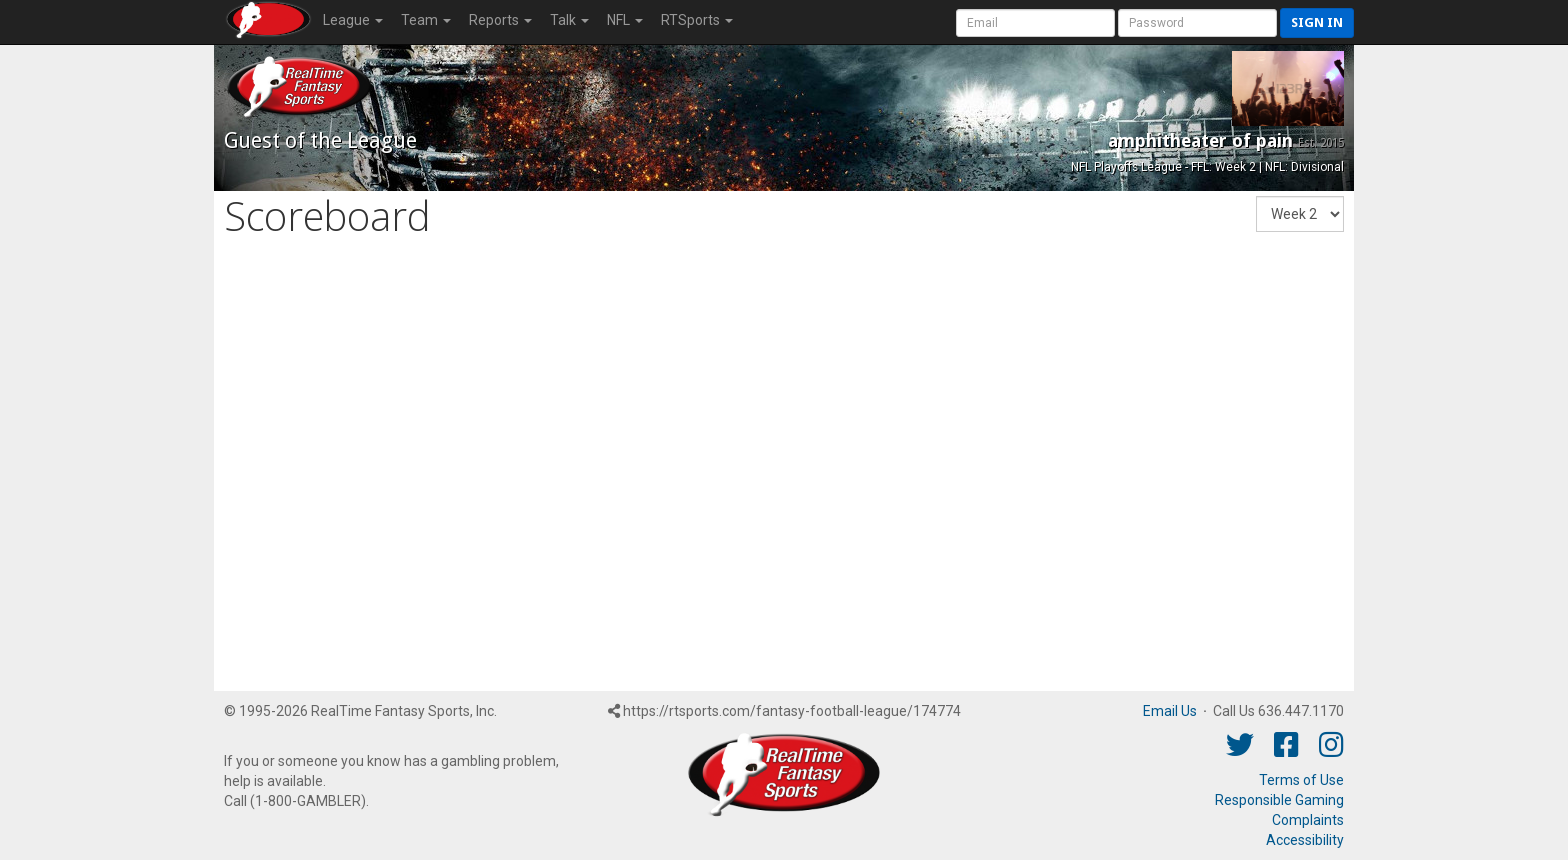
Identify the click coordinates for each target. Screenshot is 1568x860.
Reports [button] (500, 20)
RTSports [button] (697, 20)
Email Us (1170, 711)
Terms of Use (1301, 780)
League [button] (353, 20)
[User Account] (1035, 23)
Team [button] (426, 20)
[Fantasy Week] (1300, 214)
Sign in (1317, 22)
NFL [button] (625, 20)
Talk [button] (569, 20)
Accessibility (1305, 840)
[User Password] (1197, 23)
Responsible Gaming (1279, 800)
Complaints (1308, 820)
